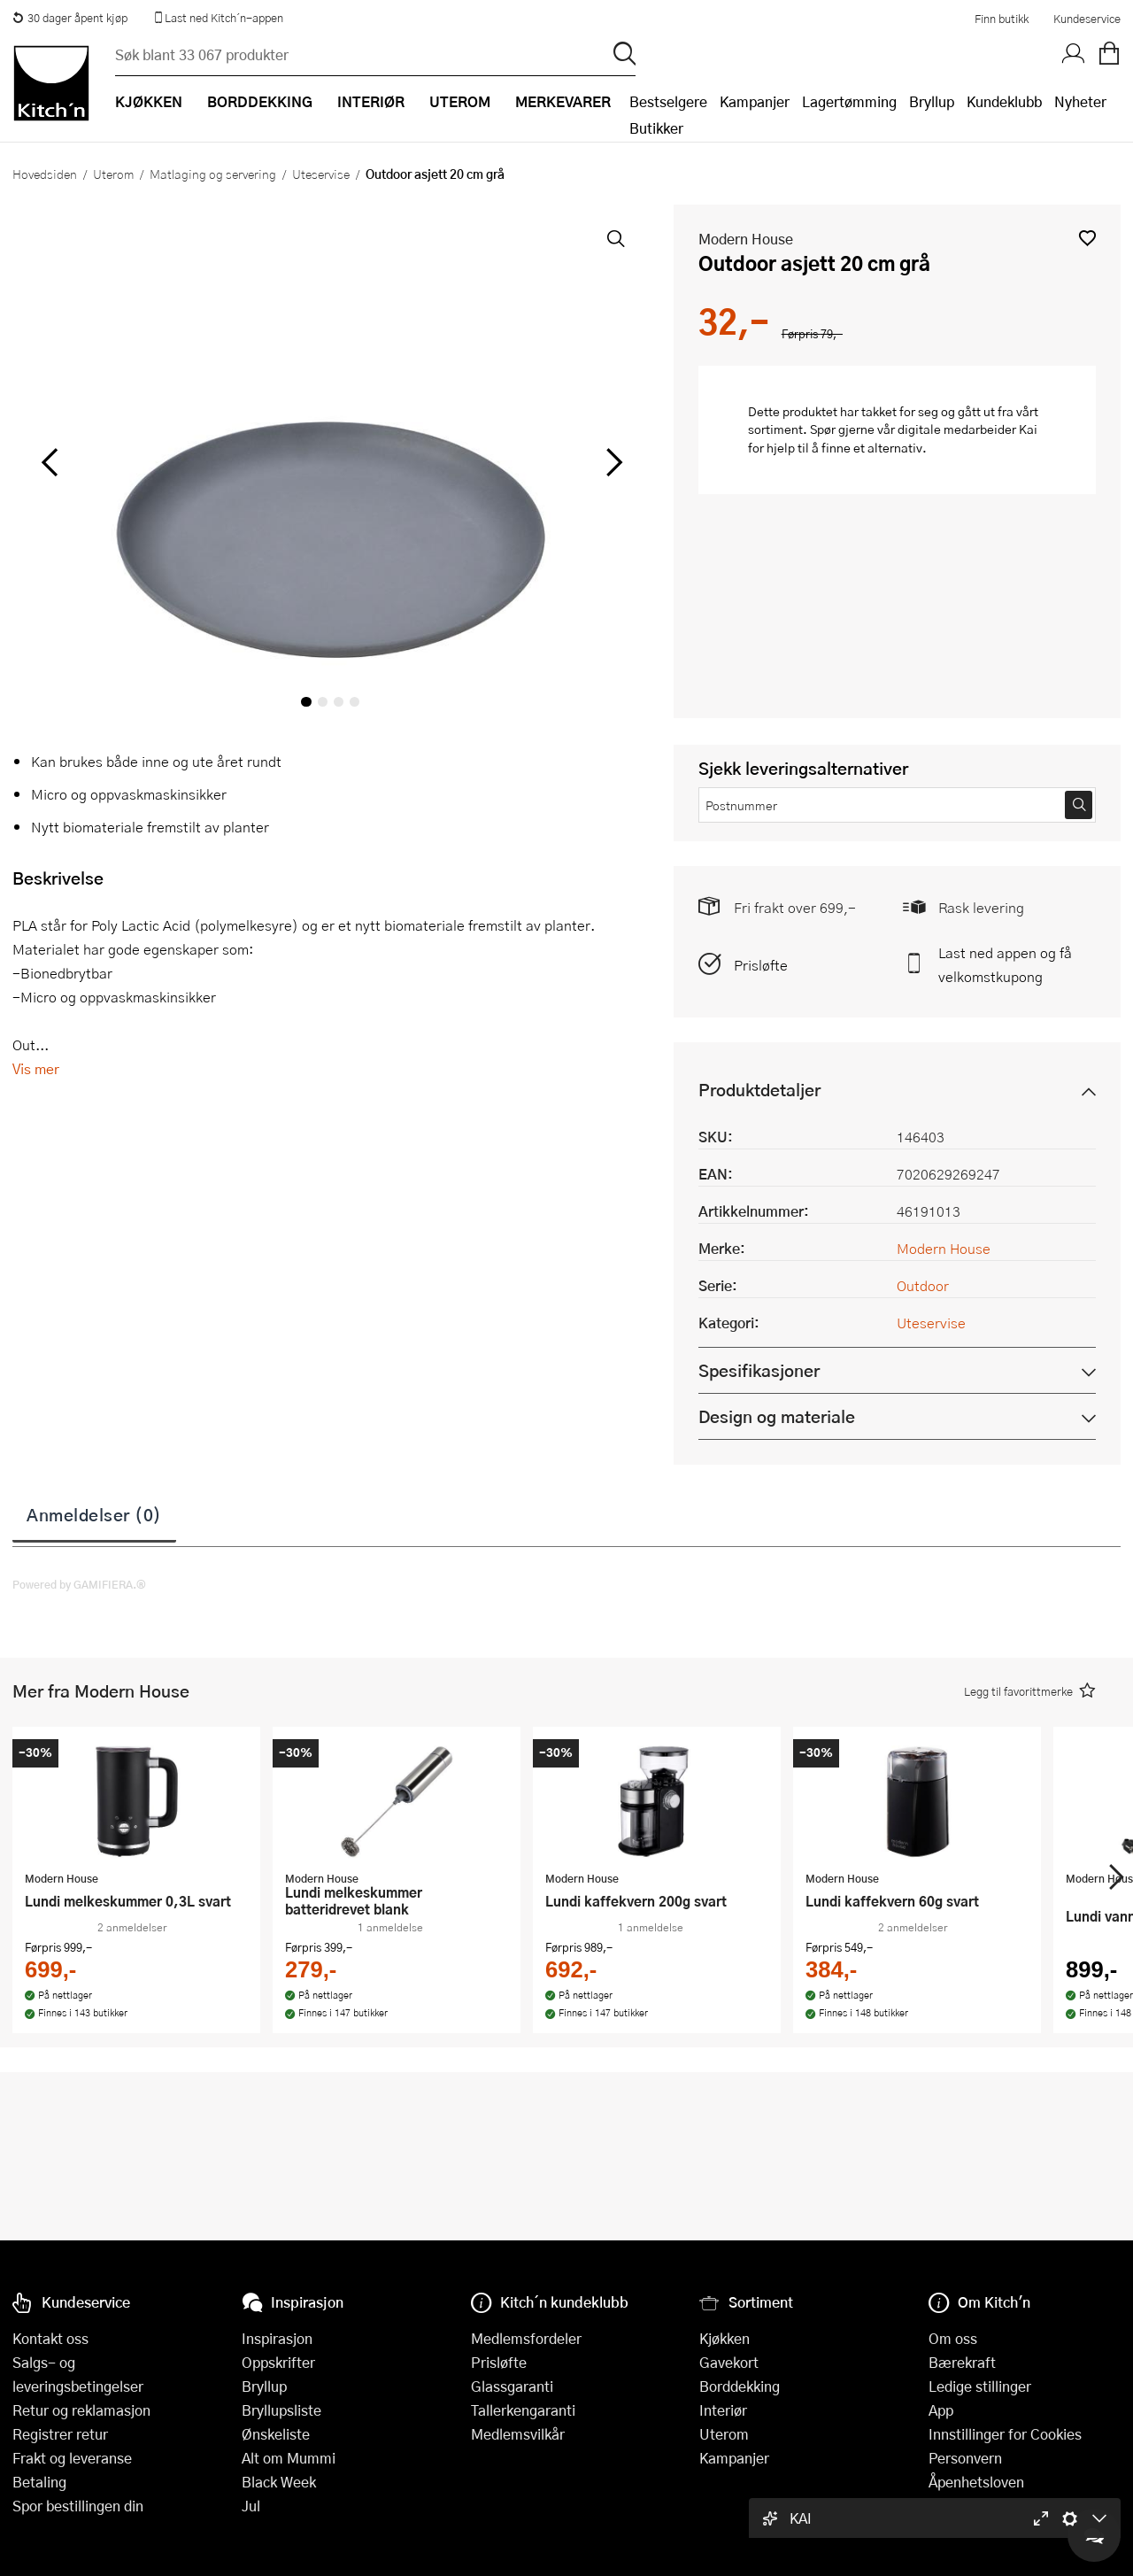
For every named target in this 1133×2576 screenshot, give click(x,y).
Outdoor (923, 1285)
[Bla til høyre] (612, 462)
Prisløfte (761, 965)
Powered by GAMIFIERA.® (79, 1584)
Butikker (656, 128)
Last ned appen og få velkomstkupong (1005, 964)
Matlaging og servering (213, 173)
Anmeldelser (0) (94, 1514)
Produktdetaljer (759, 1089)
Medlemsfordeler (526, 2338)
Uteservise (321, 173)
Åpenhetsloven (976, 2482)
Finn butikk (1002, 19)
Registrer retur (60, 2434)
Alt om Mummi (288, 2458)
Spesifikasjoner (759, 1370)
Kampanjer (755, 101)
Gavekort (729, 2362)
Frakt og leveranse (72, 2458)
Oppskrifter (278, 2362)
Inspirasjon (277, 2338)
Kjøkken (724, 2338)
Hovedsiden (44, 173)
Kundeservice (1087, 19)
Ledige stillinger (980, 2386)
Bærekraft (962, 2362)
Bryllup (931, 101)
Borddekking (739, 2386)
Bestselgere (668, 101)
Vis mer (35, 1068)
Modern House (745, 238)
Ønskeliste (276, 2434)
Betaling (39, 2482)
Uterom (113, 173)
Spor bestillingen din (77, 2505)
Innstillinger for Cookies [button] (1005, 2434)
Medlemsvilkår (518, 2434)
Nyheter (1080, 101)
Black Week (279, 2482)
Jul (251, 2505)
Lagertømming (849, 101)
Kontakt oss (50, 2338)
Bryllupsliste (281, 2410)
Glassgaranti (512, 2386)
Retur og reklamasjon (81, 2410)
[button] (1087, 237)
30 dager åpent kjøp (69, 18)
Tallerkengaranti (523, 2410)
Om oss (953, 2338)
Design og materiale (776, 1416)
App (941, 2410)
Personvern (965, 2458)
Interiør (723, 2410)
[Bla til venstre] (49, 462)
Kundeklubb (1004, 101)
